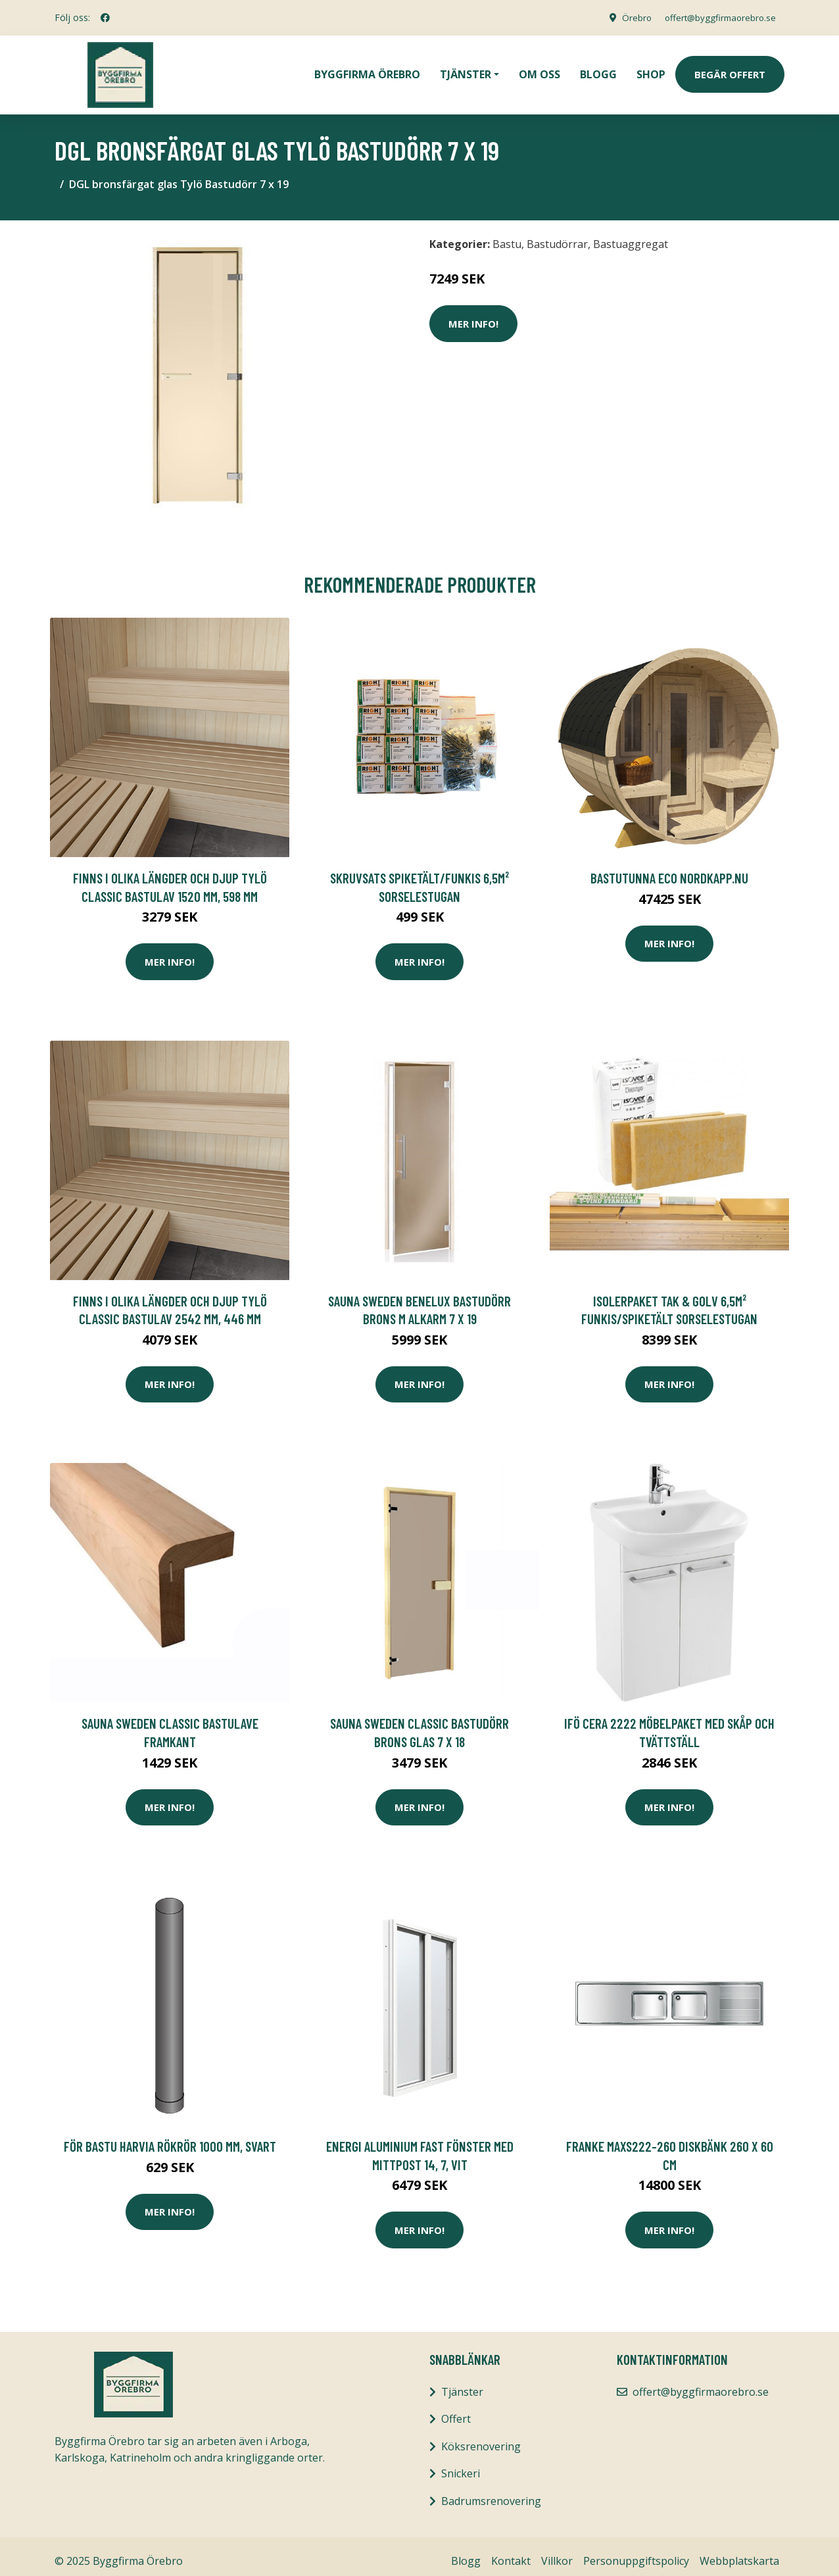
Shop (650, 69)
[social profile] (105, 17)
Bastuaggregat (630, 235)
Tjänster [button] (465, 69)
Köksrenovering (481, 2437)
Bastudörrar (557, 235)
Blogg (598, 69)
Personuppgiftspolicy (636, 2551)
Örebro (627, 17)
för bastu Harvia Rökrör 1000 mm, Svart (170, 2137)
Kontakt (511, 2551)
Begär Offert (729, 69)
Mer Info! (473, 314)
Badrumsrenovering (491, 2492)
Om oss (539, 69)
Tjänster (462, 2382)
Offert (456, 2409)
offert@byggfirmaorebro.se (716, 17)
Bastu (506, 235)
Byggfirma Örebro (367, 69)
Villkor (557, 2551)
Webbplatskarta (739, 2551)
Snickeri (460, 2464)
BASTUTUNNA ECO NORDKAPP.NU (669, 868)
